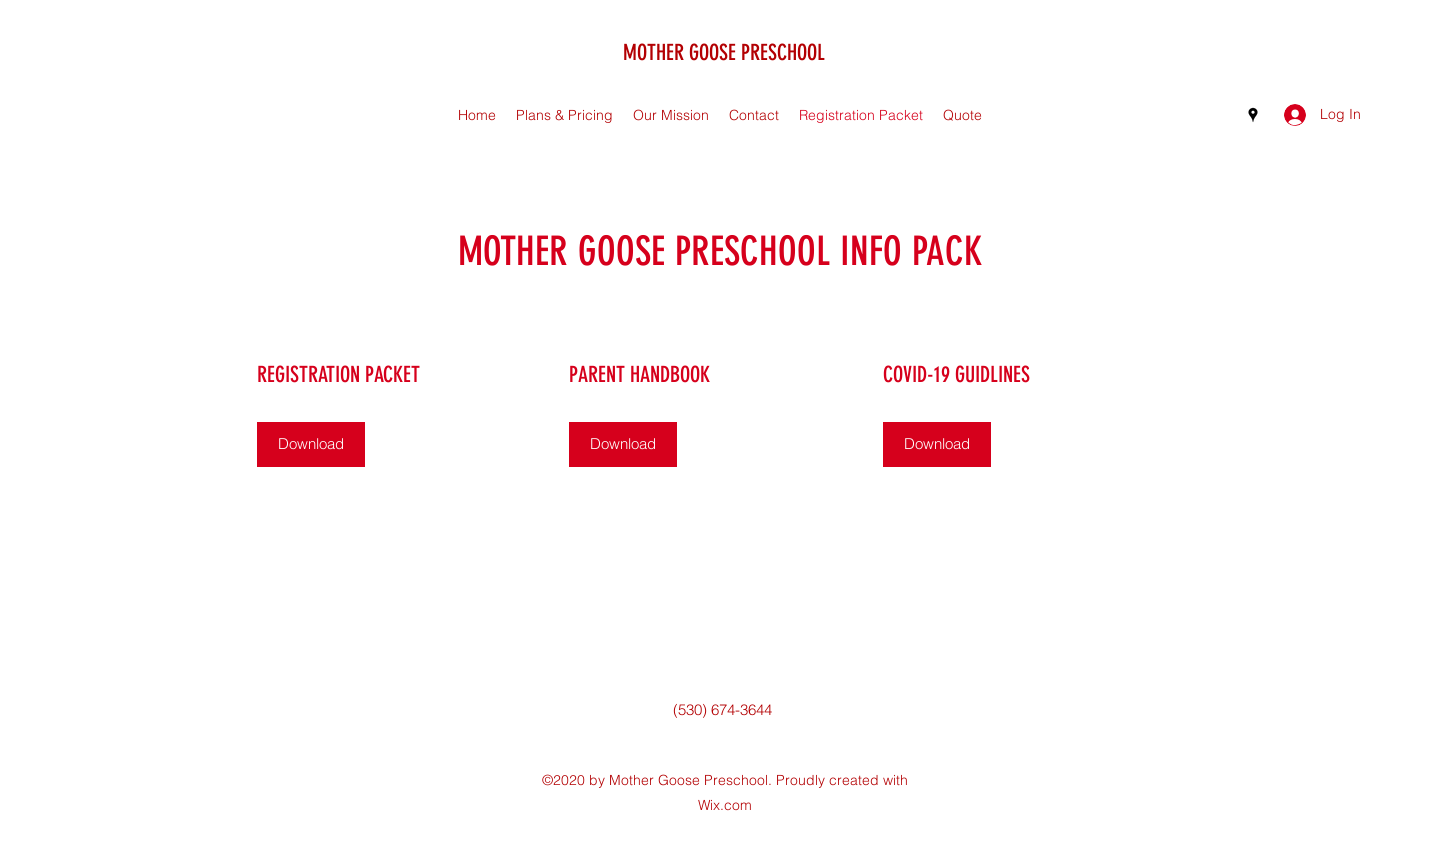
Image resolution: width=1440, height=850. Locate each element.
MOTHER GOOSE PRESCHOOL (724, 52)
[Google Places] (1253, 115)
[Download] (311, 444)
